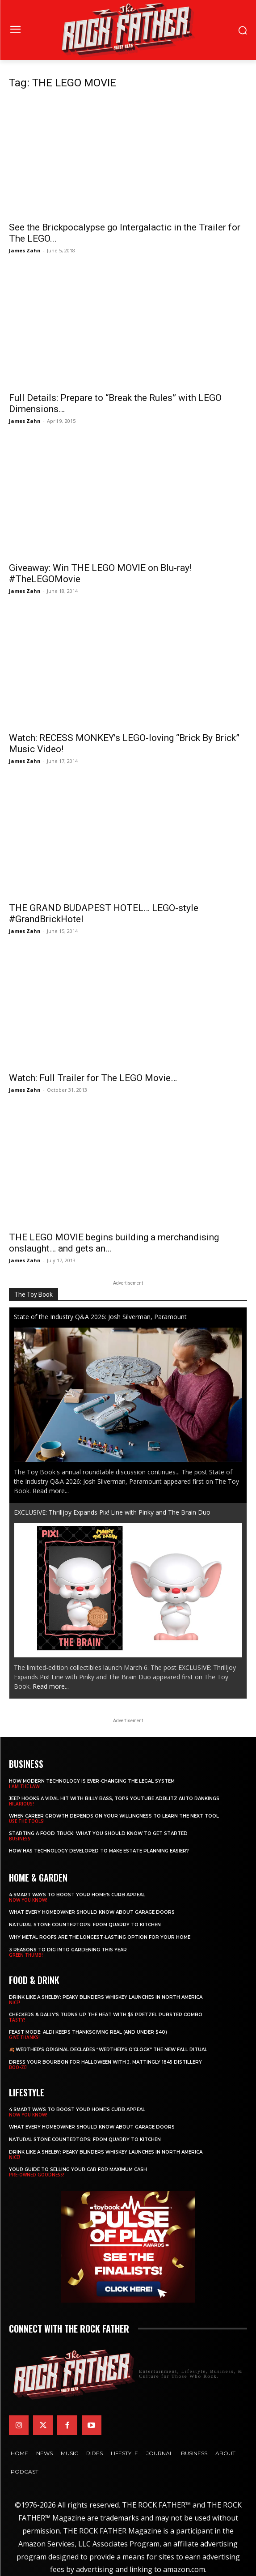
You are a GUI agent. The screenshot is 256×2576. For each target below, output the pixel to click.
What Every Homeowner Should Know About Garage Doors (92, 1912)
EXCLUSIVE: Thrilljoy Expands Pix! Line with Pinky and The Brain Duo (112, 1512)
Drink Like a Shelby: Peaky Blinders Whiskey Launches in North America (105, 1997)
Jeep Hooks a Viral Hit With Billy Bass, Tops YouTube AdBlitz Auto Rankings (114, 1798)
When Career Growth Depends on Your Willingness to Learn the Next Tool (114, 1816)
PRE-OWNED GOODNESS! (36, 2174)
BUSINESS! (20, 1838)
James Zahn (25, 250)
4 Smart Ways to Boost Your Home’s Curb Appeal (77, 1895)
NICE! (14, 2002)
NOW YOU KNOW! (28, 1900)
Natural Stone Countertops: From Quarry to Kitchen (85, 1925)
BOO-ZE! (18, 2067)
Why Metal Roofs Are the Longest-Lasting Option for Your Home (99, 1937)
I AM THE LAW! (25, 1786)
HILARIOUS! (21, 1803)
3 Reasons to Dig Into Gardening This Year (68, 1950)
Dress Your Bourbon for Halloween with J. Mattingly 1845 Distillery (105, 2062)
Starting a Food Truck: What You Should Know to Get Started (98, 1833)
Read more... (51, 1490)
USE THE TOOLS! (27, 1821)
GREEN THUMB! (26, 1955)
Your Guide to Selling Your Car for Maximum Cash (78, 2169)
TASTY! (17, 2020)
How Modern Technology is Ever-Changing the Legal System (92, 1781)
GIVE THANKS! (24, 2037)
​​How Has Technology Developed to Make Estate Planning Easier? (99, 1851)
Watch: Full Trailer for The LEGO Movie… (93, 1078)
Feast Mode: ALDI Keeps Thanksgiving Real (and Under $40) (88, 2032)
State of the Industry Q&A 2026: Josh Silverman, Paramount (100, 1316)
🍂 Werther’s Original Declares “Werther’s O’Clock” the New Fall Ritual (108, 2049)
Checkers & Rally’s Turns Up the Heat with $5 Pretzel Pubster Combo (105, 2015)
